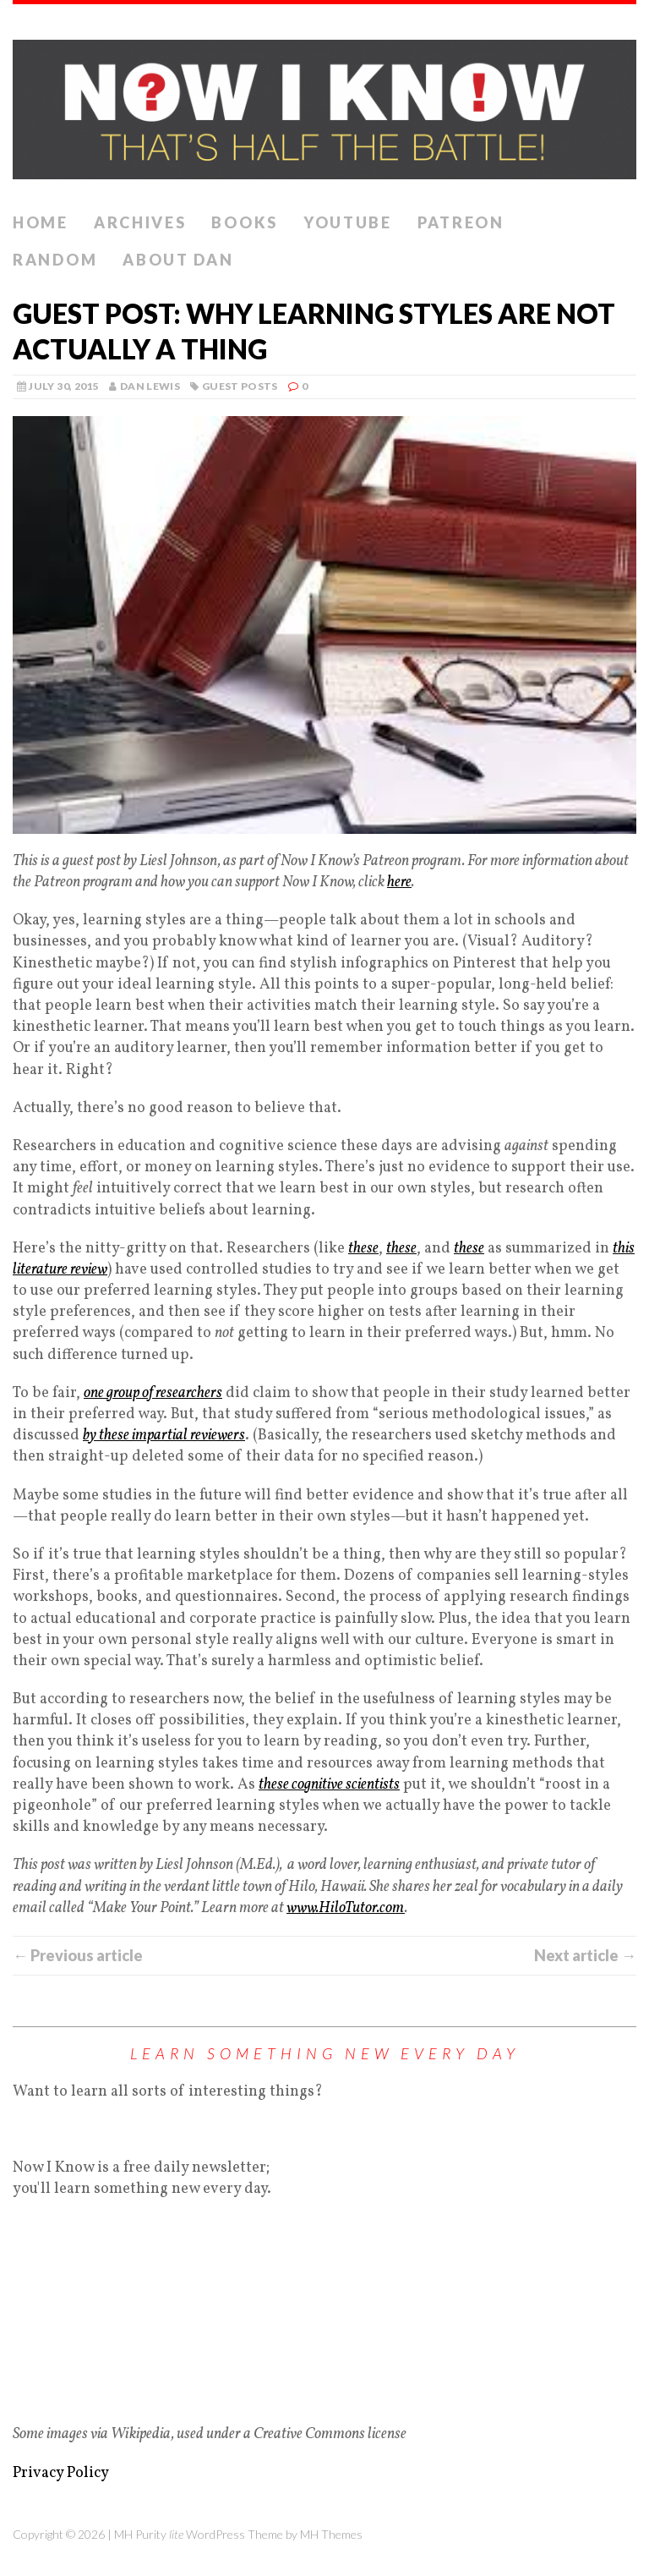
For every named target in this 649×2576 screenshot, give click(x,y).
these (363, 1248)
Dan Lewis (150, 386)
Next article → (585, 1955)
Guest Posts (240, 386)
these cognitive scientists (329, 1784)
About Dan (178, 259)
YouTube (347, 222)
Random (55, 259)
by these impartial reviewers (164, 1435)
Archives (140, 222)
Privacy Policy (61, 2473)
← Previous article (78, 1955)
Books (244, 222)
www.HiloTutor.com (345, 1908)
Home (40, 222)
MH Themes (331, 2534)
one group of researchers (153, 1393)
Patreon (460, 222)
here (399, 882)
